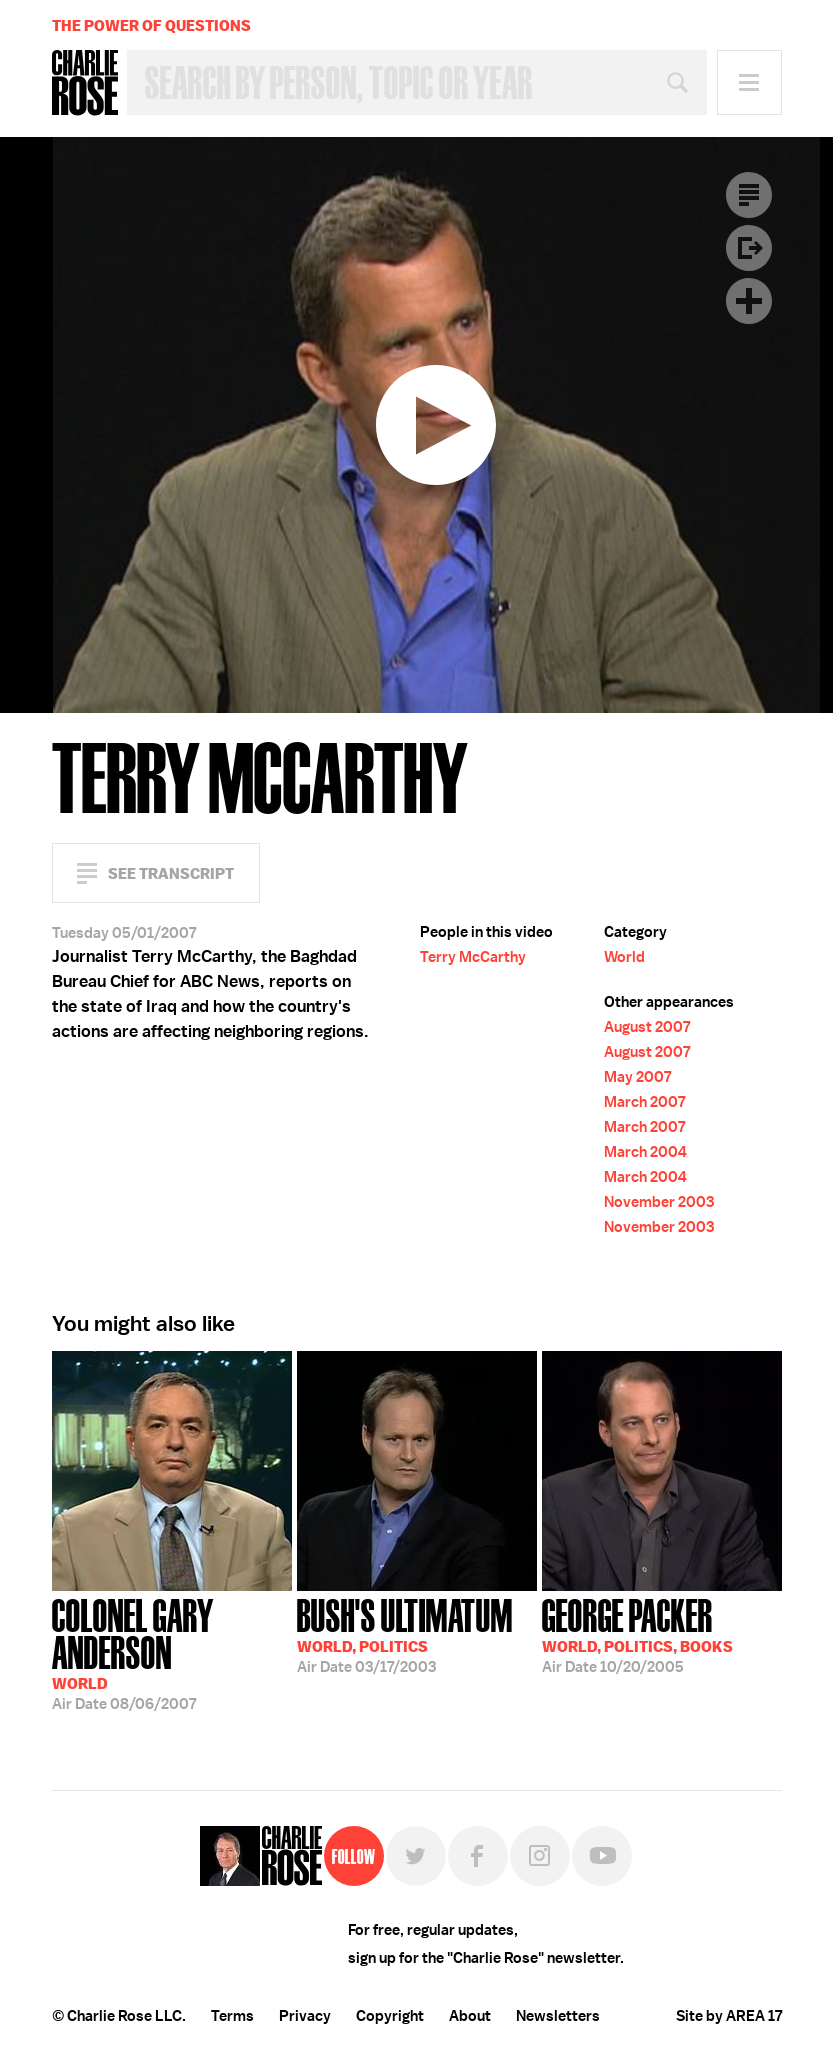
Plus (749, 301)
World (624, 957)
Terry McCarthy (473, 957)
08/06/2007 (172, 1652)
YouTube (602, 1856)
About (470, 2016)
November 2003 (659, 1202)
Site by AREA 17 (729, 2016)
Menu (749, 82)
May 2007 (637, 1077)
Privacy (305, 2016)
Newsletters (558, 2016)
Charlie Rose (85, 83)
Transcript (749, 195)
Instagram (540, 1856)
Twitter (416, 1856)
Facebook (478, 1856)
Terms (232, 2016)
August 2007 (647, 1027)
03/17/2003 (405, 1634)
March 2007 (644, 1102)
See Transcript (171, 873)
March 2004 (645, 1152)
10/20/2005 (637, 1634)
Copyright (390, 2016)
